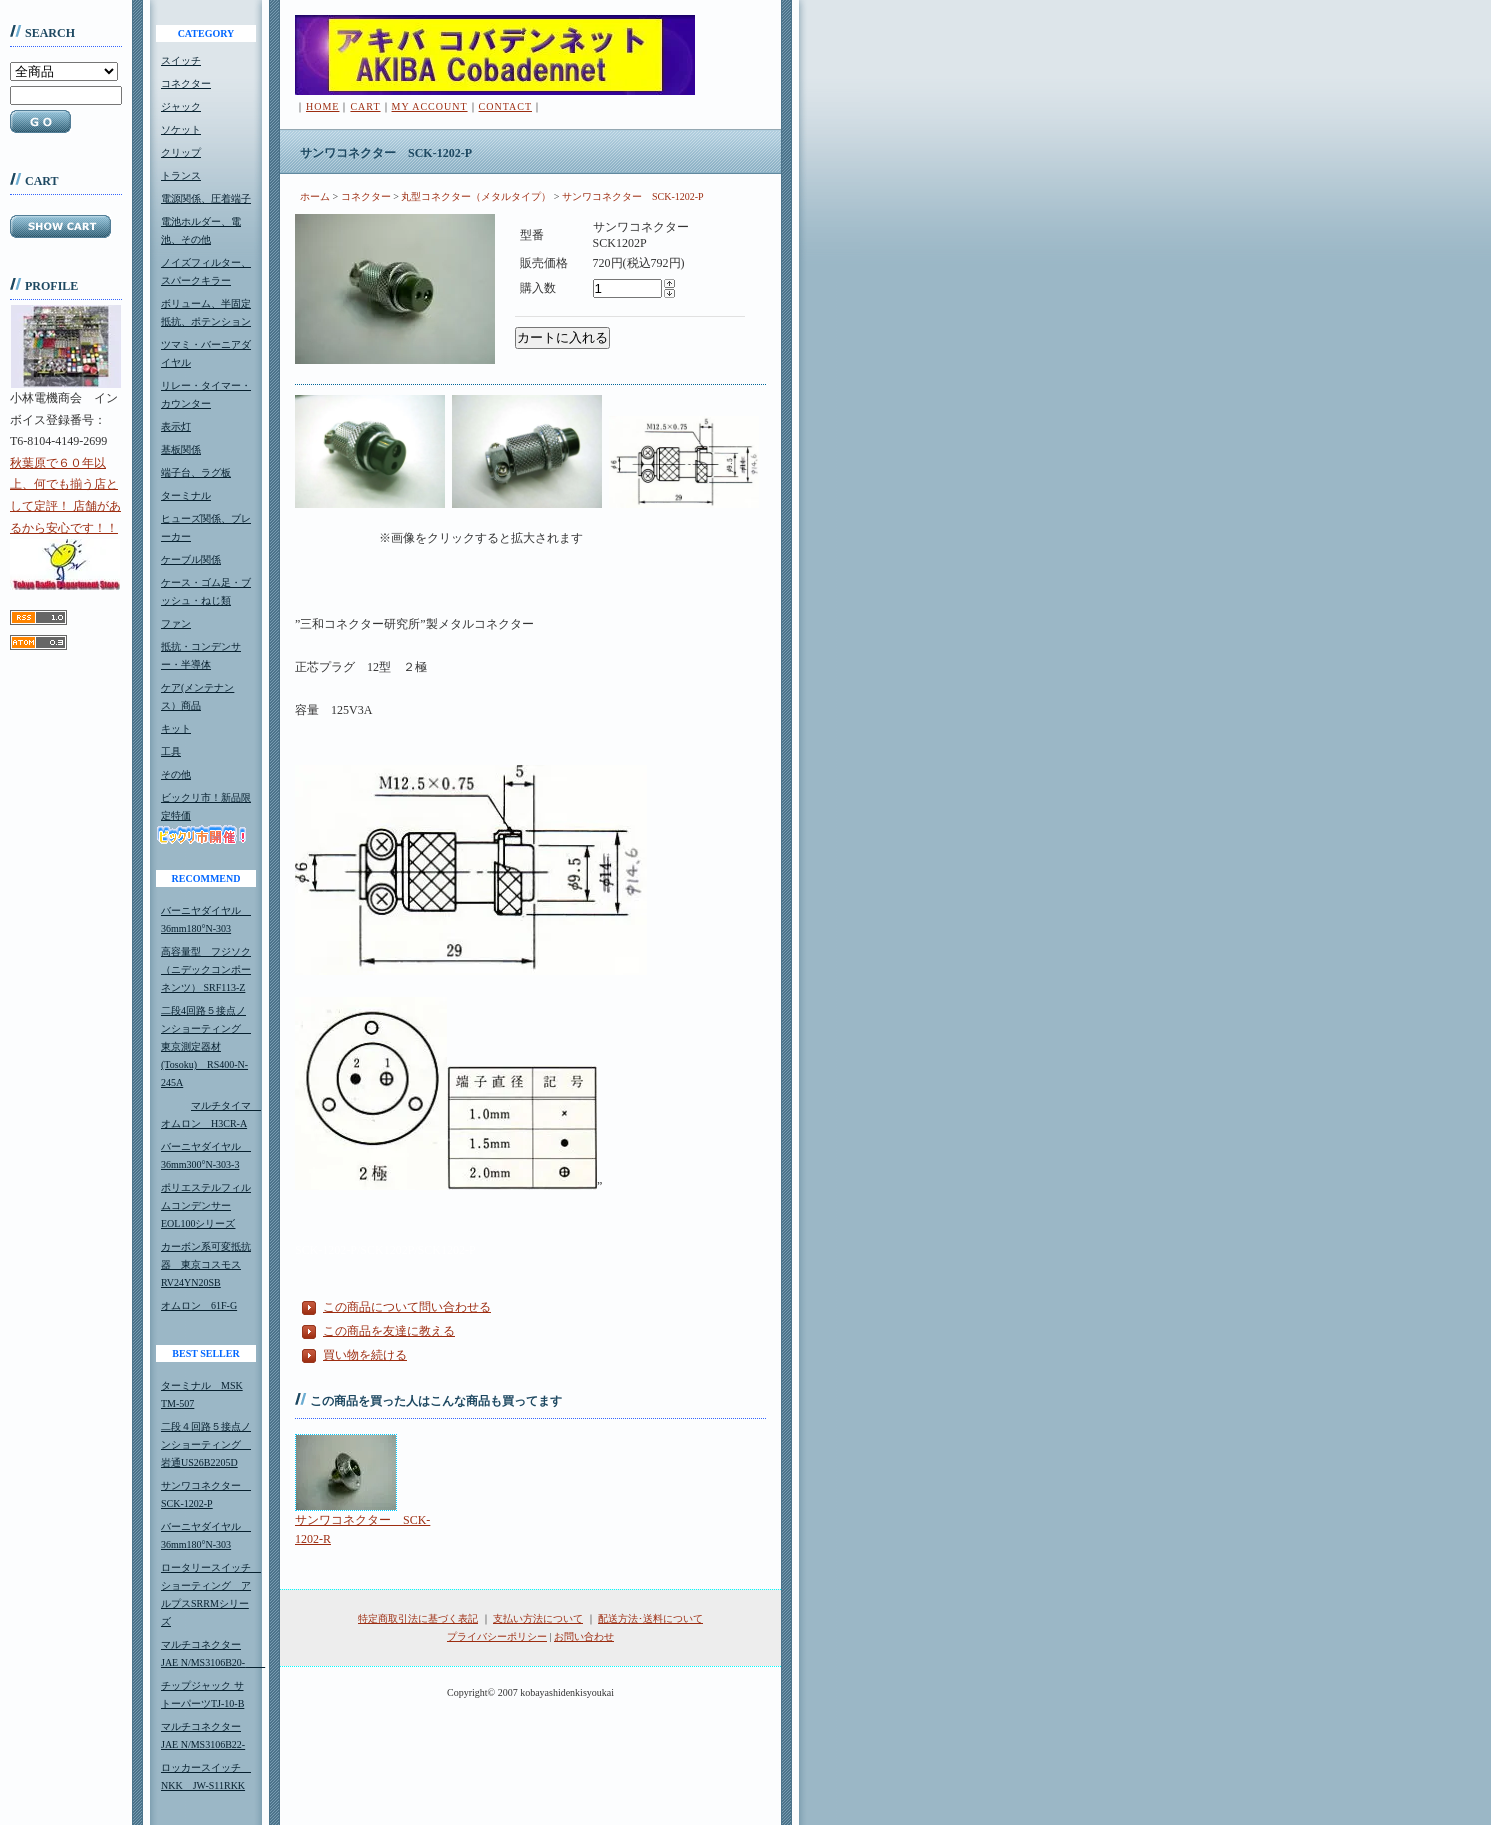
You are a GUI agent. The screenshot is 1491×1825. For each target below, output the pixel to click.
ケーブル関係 (191, 559)
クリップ (181, 152)
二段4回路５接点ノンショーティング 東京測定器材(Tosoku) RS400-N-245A (206, 1046)
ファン (176, 623)
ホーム (315, 196)
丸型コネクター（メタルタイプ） (476, 196)
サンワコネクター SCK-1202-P (633, 196)
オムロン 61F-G (199, 1305)
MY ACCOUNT (430, 106)
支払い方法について (538, 1618)
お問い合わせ (584, 1636)
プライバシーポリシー (497, 1636)
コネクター (186, 83)
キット (176, 728)
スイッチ (181, 60)
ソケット (181, 129)
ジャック (181, 106)
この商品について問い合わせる (407, 1307)
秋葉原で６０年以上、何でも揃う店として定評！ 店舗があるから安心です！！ (65, 523)
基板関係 (181, 449)
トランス (181, 175)
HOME (322, 106)
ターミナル (186, 495)
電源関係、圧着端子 (206, 198)
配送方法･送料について (650, 1618)
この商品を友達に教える (389, 1331)
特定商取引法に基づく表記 (418, 1618)
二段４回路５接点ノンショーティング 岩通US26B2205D (206, 1444)
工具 (171, 751)
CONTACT (505, 106)
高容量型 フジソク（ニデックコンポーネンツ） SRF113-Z (206, 969)
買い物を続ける (365, 1355)
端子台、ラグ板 (196, 472)
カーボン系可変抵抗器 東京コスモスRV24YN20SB (206, 1264)
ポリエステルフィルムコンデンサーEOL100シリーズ (206, 1205)
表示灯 (176, 426)
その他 (176, 774)
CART (365, 106)
